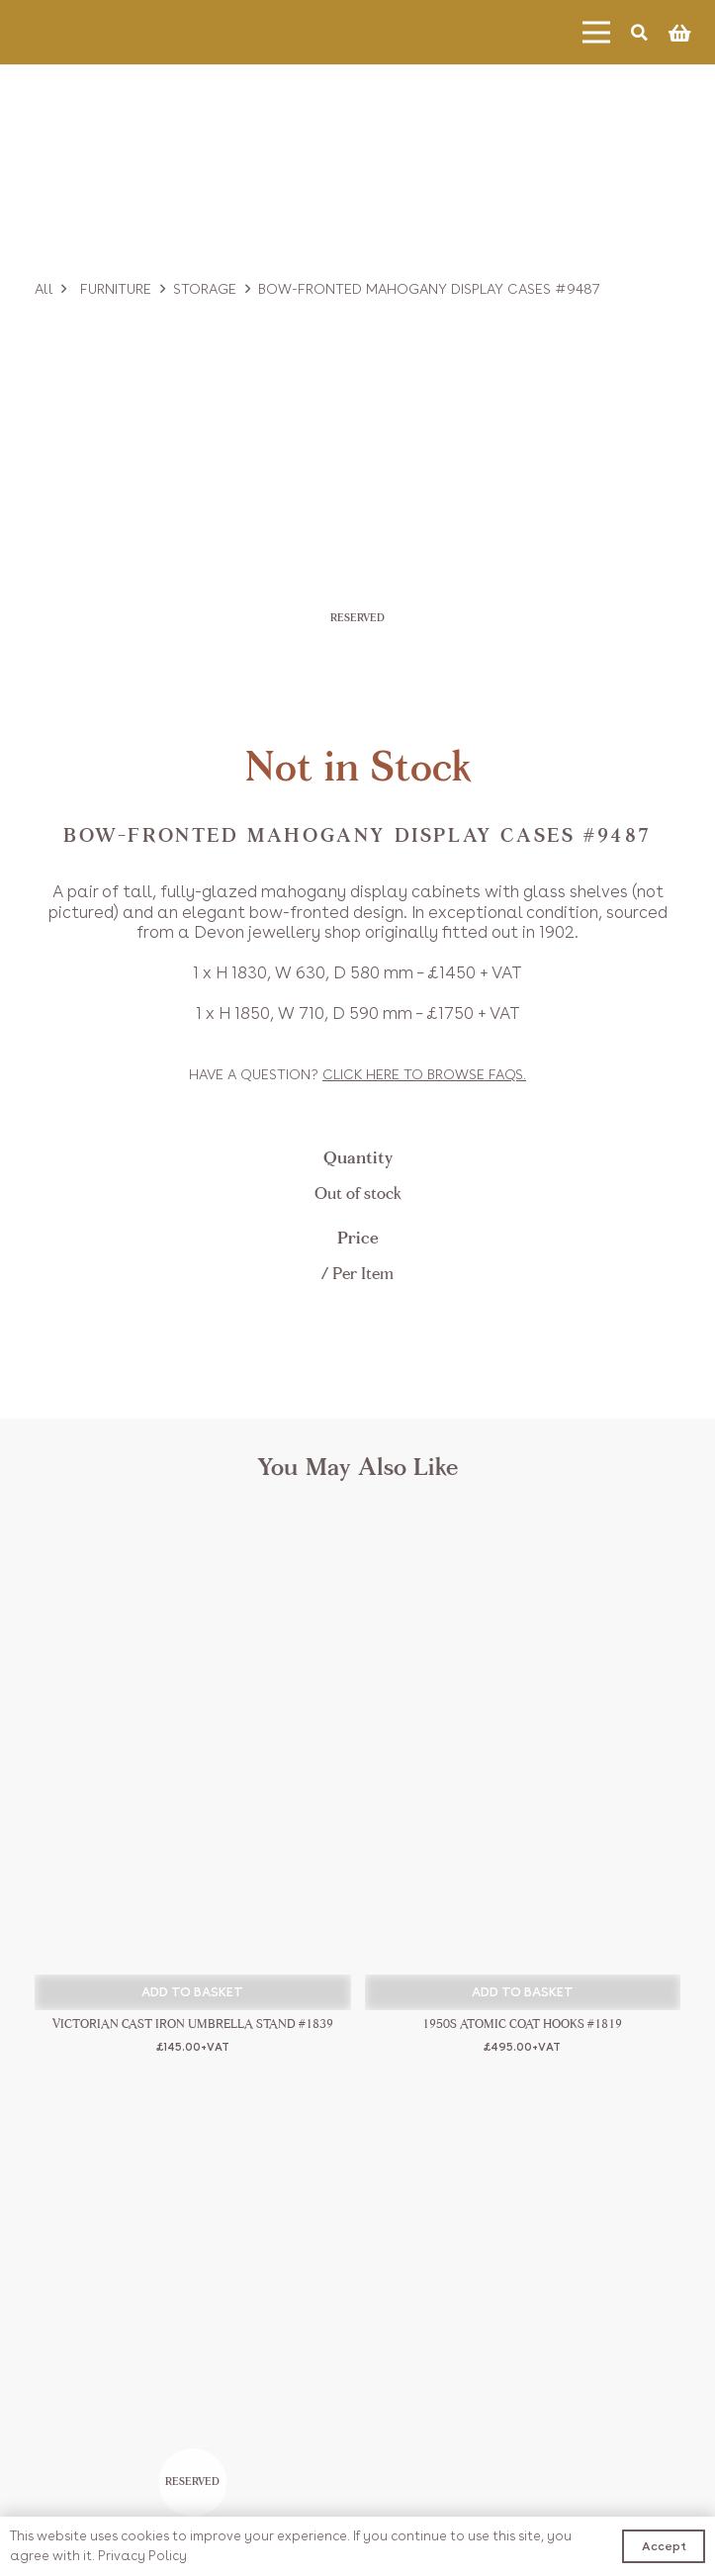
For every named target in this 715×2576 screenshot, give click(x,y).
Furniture (115, 289)
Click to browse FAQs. (424, 1074)
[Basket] (679, 32)
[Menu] (596, 32)
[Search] (639, 32)
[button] (193, 1992)
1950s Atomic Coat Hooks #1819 (522, 2025)
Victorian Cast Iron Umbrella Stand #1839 (192, 2025)
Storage (204, 289)
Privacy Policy (142, 2555)
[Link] (95, 32)
